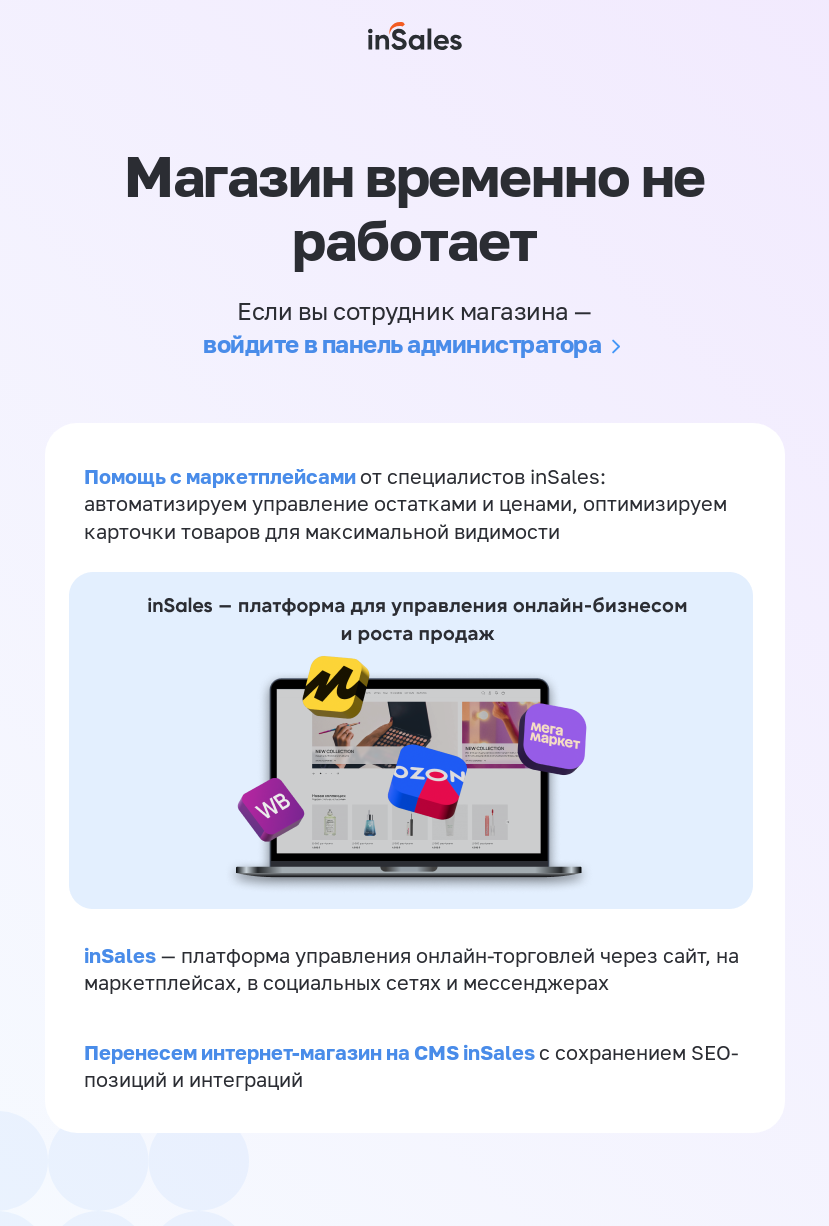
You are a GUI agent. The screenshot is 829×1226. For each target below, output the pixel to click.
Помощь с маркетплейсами (223, 477)
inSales (121, 962)
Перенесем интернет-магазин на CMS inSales (312, 1063)
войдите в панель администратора (402, 343)
